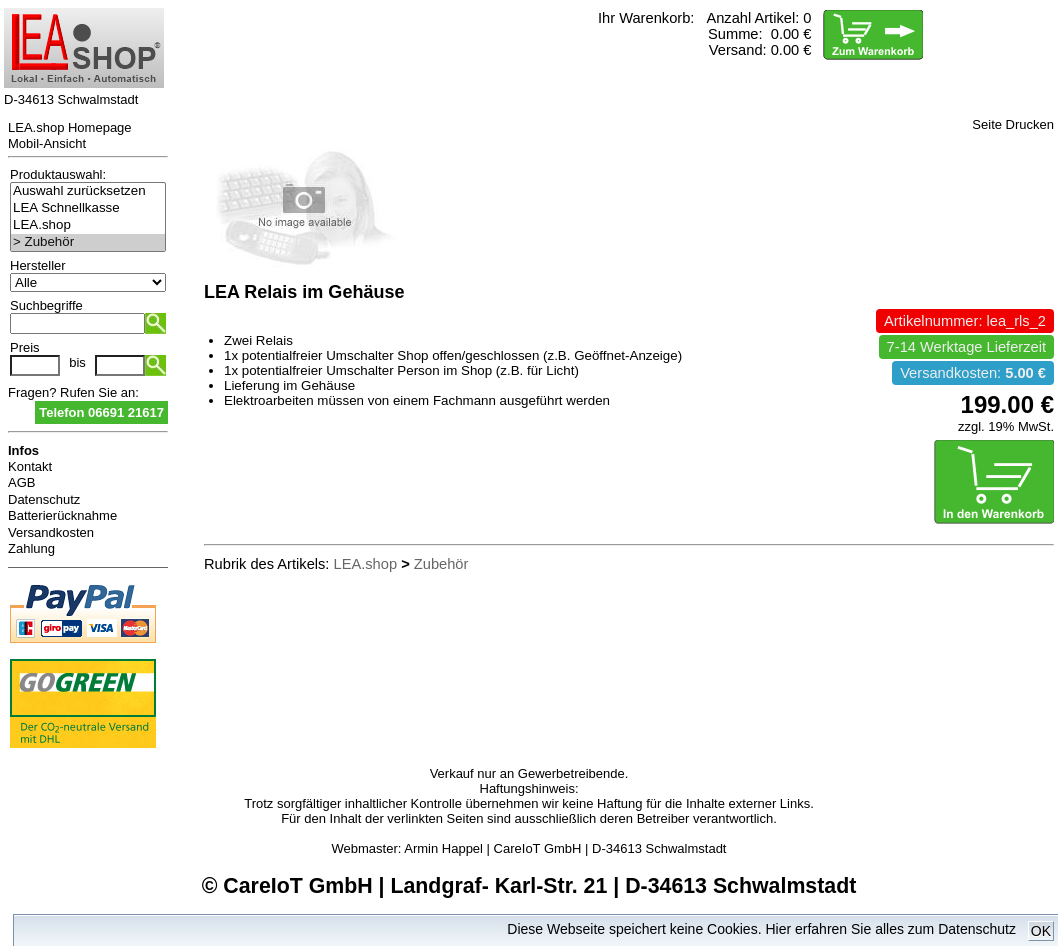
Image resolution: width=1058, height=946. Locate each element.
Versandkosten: (973, 373)
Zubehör (441, 564)
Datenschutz (44, 499)
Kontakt (30, 466)
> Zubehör (88, 242)
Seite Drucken (1013, 124)
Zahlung (31, 548)
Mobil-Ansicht (47, 143)
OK (1041, 931)
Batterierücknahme (62, 515)
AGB (21, 482)
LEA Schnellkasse (88, 208)
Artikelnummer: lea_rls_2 (965, 321)
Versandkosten (51, 532)
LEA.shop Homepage (70, 127)
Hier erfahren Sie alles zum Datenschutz (890, 929)
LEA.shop (88, 225)
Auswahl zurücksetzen (88, 191)
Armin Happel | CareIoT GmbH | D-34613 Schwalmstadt (565, 848)
